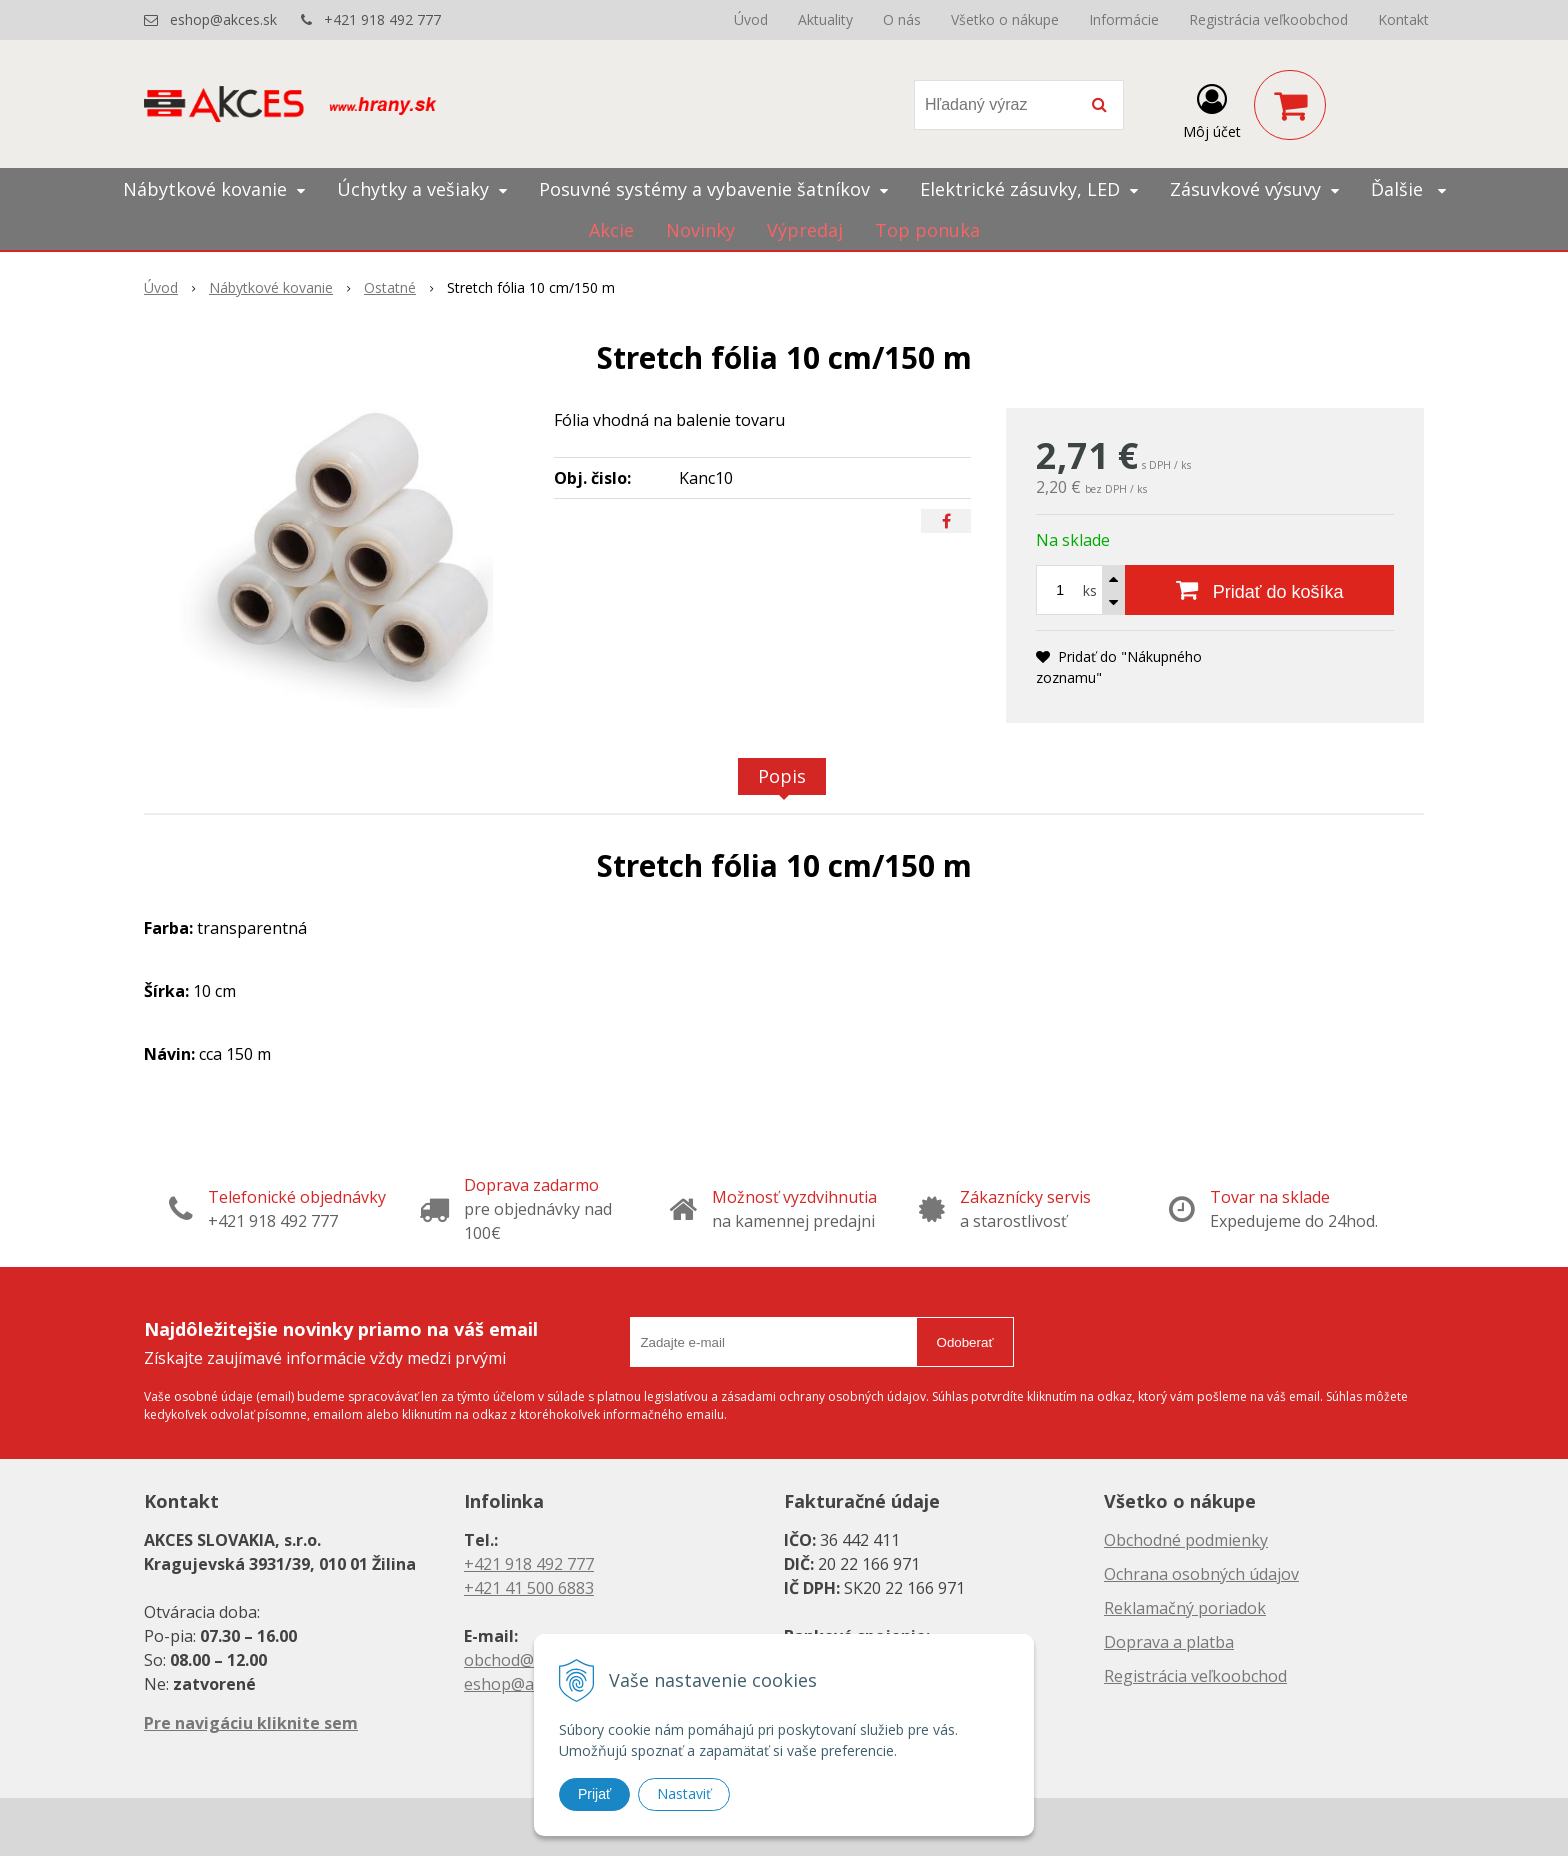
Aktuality (825, 19)
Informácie (1124, 19)
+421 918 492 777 (382, 19)
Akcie (611, 230)
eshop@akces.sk (223, 19)
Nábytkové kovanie (271, 287)
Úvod (751, 19)
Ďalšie (1408, 189)
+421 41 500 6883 (529, 1588)
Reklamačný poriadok (1185, 1608)
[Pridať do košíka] (1259, 590)
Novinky (700, 230)
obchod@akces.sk (530, 1660)
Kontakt (1403, 19)
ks (1090, 590)
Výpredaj (805, 230)
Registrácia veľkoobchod (1268, 19)
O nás (902, 19)
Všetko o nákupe (1005, 19)
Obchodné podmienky (1186, 1540)
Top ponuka (927, 230)
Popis (782, 776)
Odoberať (965, 1342)
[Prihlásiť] (1212, 109)
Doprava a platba (1169, 1642)
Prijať (594, 1794)
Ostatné (390, 287)
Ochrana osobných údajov (1201, 1574)
